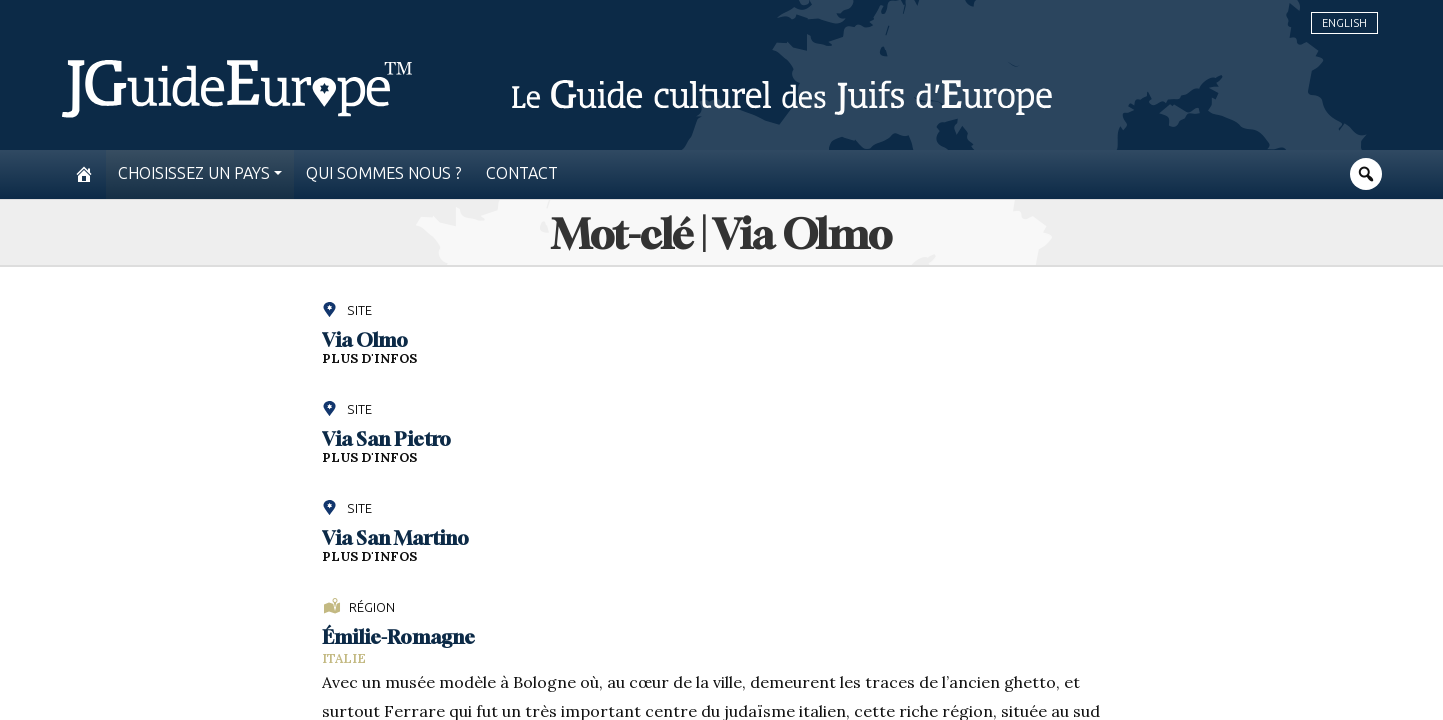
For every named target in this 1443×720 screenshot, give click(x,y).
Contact (522, 173)
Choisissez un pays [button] (194, 173)
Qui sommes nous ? (384, 173)
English (1344, 23)
